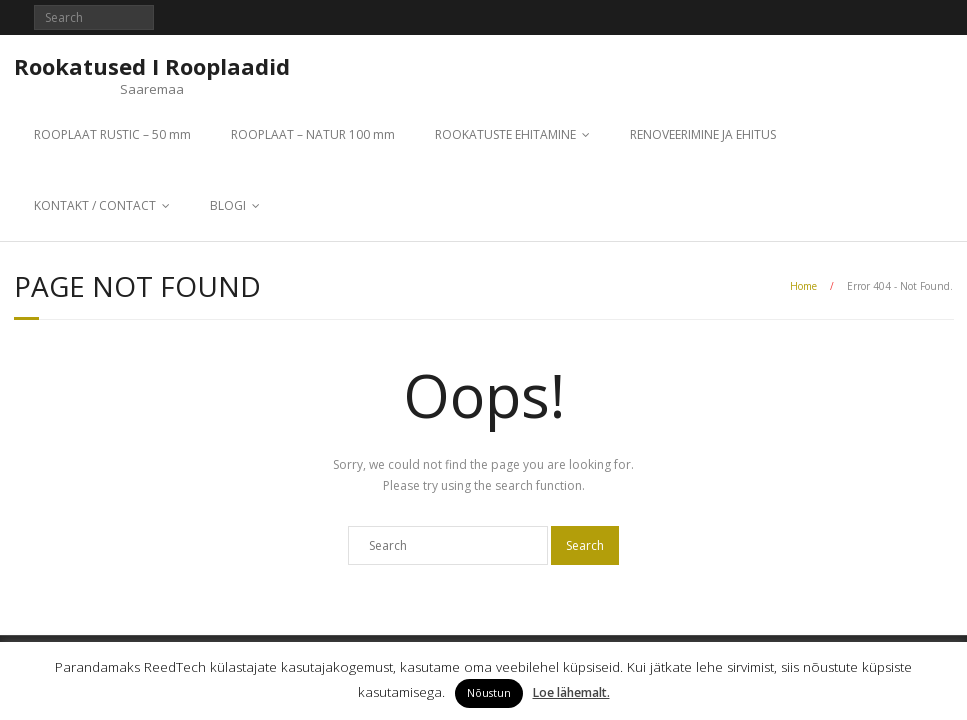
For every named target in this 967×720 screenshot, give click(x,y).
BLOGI (228, 205)
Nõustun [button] (489, 692)
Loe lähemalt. (571, 692)
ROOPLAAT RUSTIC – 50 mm (112, 134)
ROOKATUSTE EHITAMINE (505, 134)
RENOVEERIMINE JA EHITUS (703, 134)
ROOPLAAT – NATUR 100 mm (313, 134)
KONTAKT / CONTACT (95, 205)
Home (803, 286)
